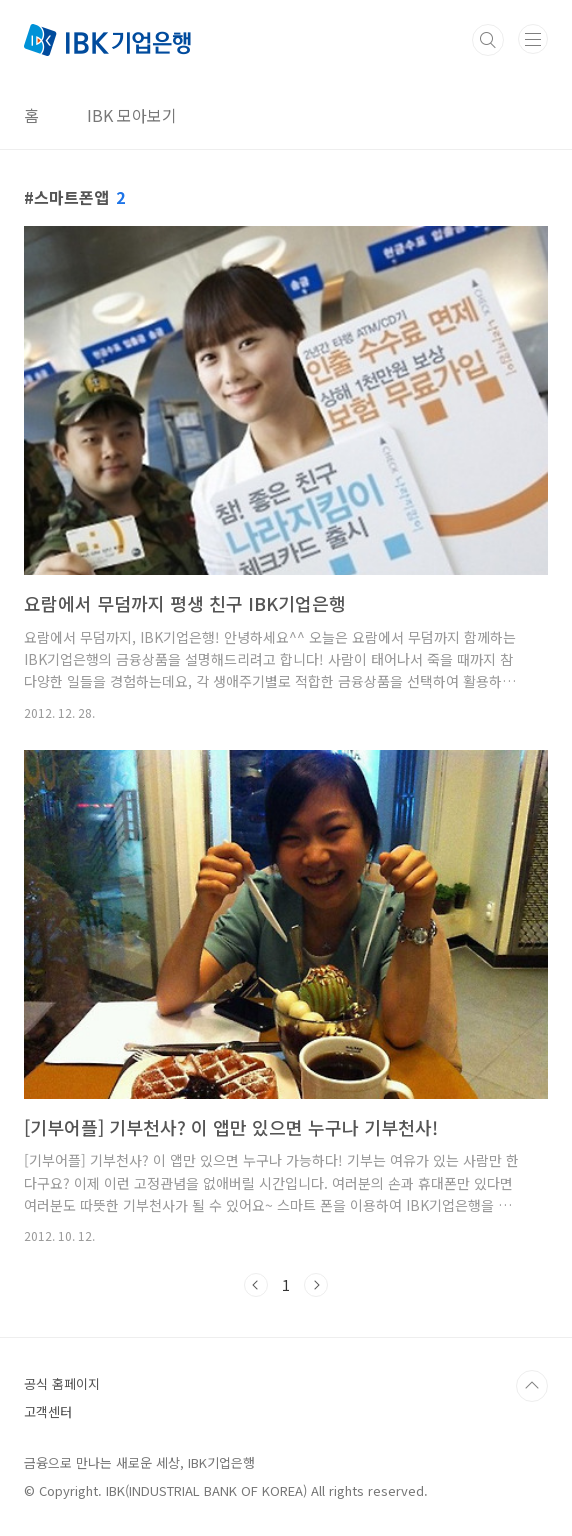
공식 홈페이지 (62, 1383)
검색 (488, 40)
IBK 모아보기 (132, 115)
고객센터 (48, 1411)
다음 (316, 1285)
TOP (532, 1386)
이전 (256, 1285)
